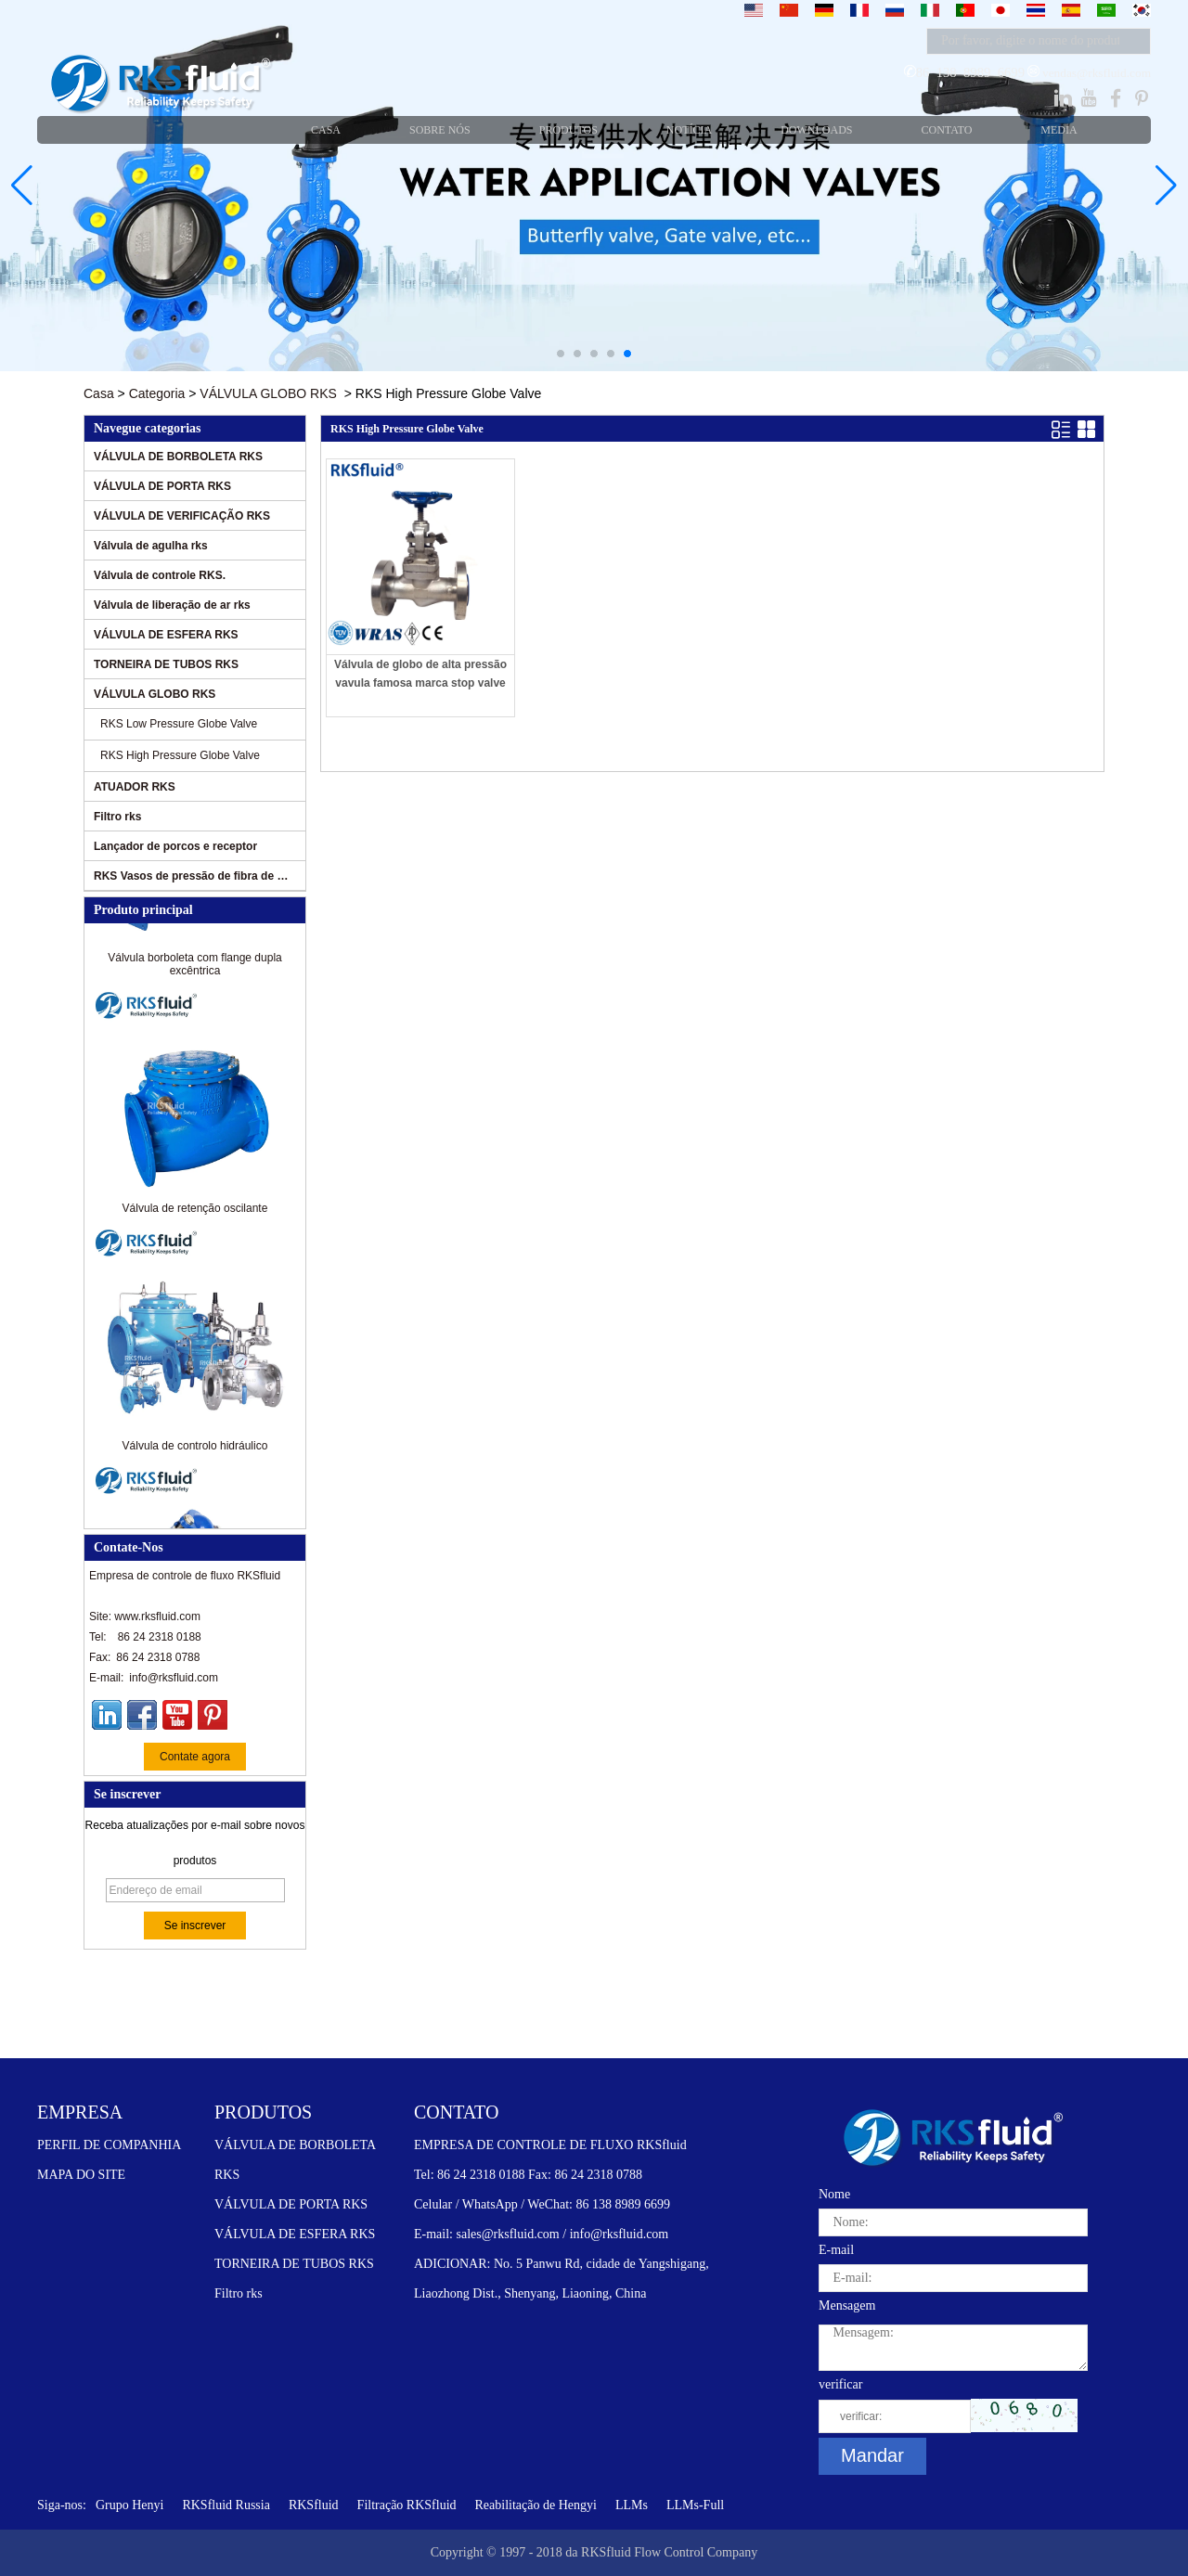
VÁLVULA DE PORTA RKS (162, 486)
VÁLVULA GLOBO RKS (268, 393)
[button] (560, 353)
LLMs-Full (695, 2505)
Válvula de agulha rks (151, 545)
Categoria (157, 393)
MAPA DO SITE (81, 2175)
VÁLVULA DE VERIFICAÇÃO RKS (182, 515)
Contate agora (195, 1756)
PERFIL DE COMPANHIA (109, 2145)
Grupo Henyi (130, 2505)
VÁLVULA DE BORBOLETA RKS (178, 456)
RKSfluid (314, 2505)
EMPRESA (80, 2112)
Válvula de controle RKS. (160, 575)
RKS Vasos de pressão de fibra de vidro (192, 875)
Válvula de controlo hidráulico (195, 1449)
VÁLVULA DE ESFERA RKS (166, 634)
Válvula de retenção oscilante (195, 1211)
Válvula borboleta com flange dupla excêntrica (194, 968)
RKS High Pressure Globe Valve (180, 755)
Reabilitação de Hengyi (536, 2505)
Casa (99, 393)
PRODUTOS (263, 2112)
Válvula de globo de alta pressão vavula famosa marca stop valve (420, 673)
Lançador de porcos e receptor (175, 846)
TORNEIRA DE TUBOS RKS (166, 664)
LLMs (631, 2505)
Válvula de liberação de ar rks (172, 605)
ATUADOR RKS (134, 786)
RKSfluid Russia (226, 2505)
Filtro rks (117, 816)
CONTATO (456, 2112)
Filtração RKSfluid (407, 2505)
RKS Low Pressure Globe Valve (178, 723)
